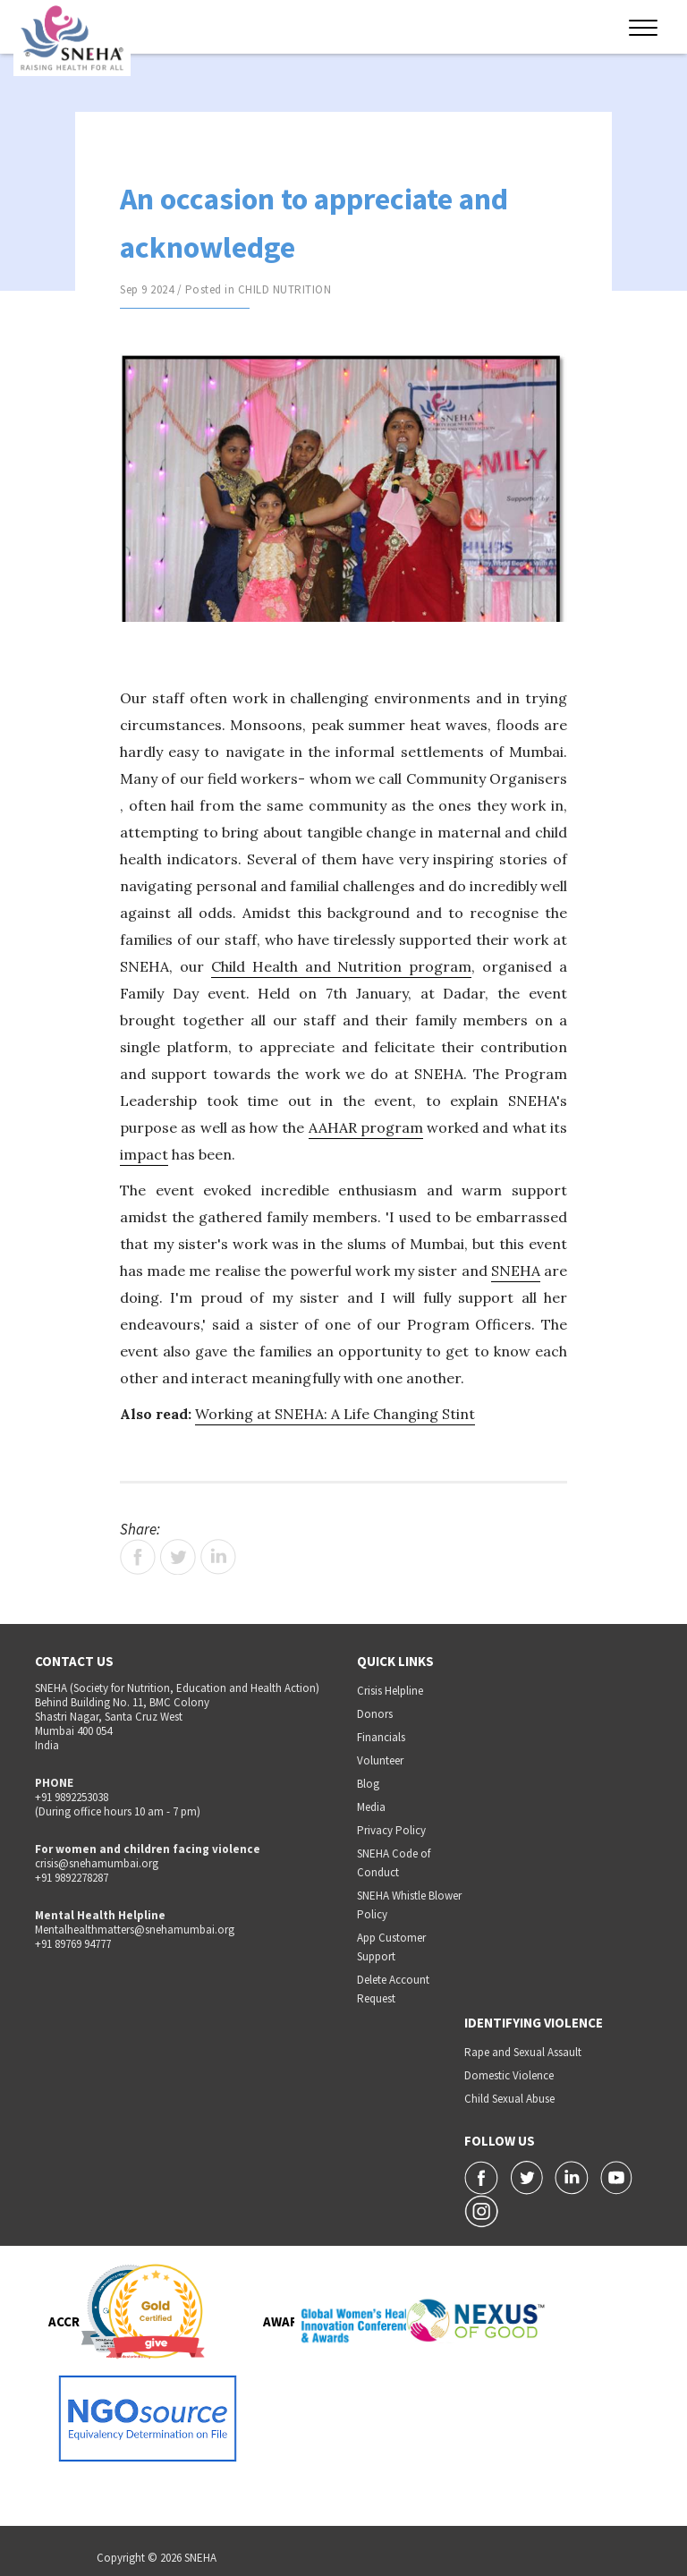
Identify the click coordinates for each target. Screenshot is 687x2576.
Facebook (138, 1557)
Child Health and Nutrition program (341, 966)
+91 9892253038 (71, 1797)
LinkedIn (218, 1557)
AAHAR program (366, 1127)
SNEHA (515, 1270)
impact (144, 1154)
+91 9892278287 (71, 1877)
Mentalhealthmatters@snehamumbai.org (134, 1929)
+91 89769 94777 (73, 1943)
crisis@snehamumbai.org (96, 1863)
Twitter (178, 1557)
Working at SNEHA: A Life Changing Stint (335, 1414)
